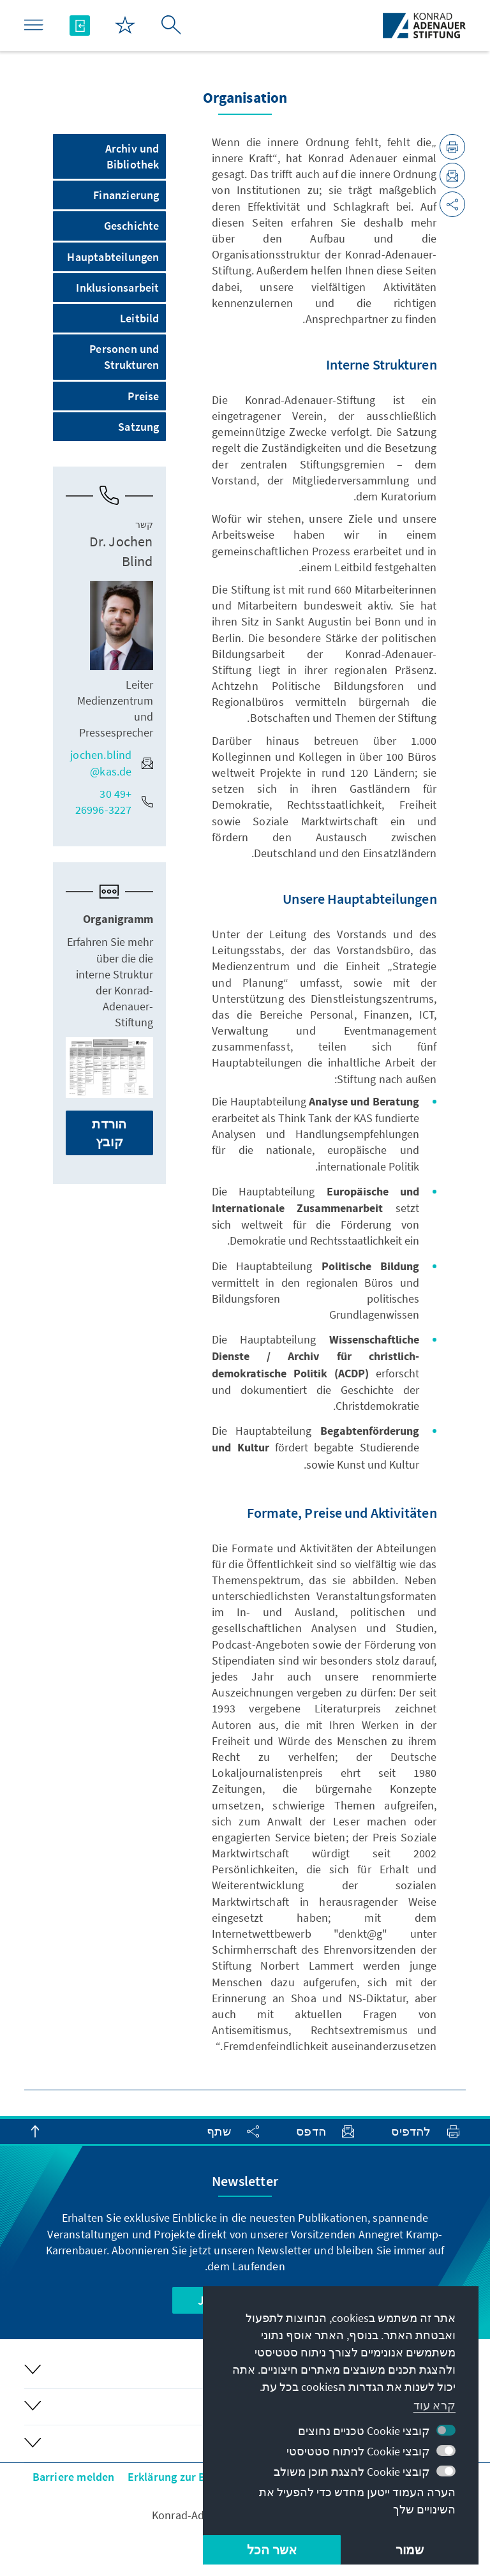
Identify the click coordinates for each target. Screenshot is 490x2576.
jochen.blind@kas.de (111, 762)
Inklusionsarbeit (117, 287)
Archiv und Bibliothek (132, 156)
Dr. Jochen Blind (121, 551)
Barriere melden (74, 2476)
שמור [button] (410, 2549)
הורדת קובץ (109, 1132)
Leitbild (140, 318)
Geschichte (132, 225)
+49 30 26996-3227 (114, 801)
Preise (143, 396)
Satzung (138, 426)
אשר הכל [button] (272, 2549)
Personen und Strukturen (124, 356)
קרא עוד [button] (434, 2405)
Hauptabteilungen (113, 257)
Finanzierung (126, 195)
